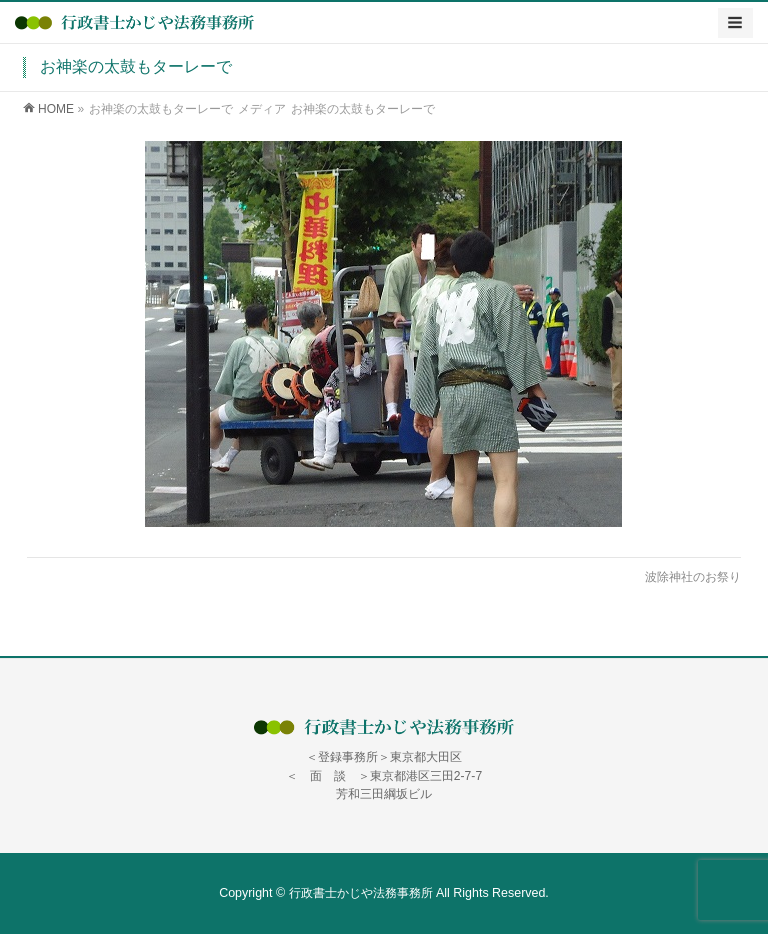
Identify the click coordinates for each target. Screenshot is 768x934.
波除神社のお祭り (693, 577)
